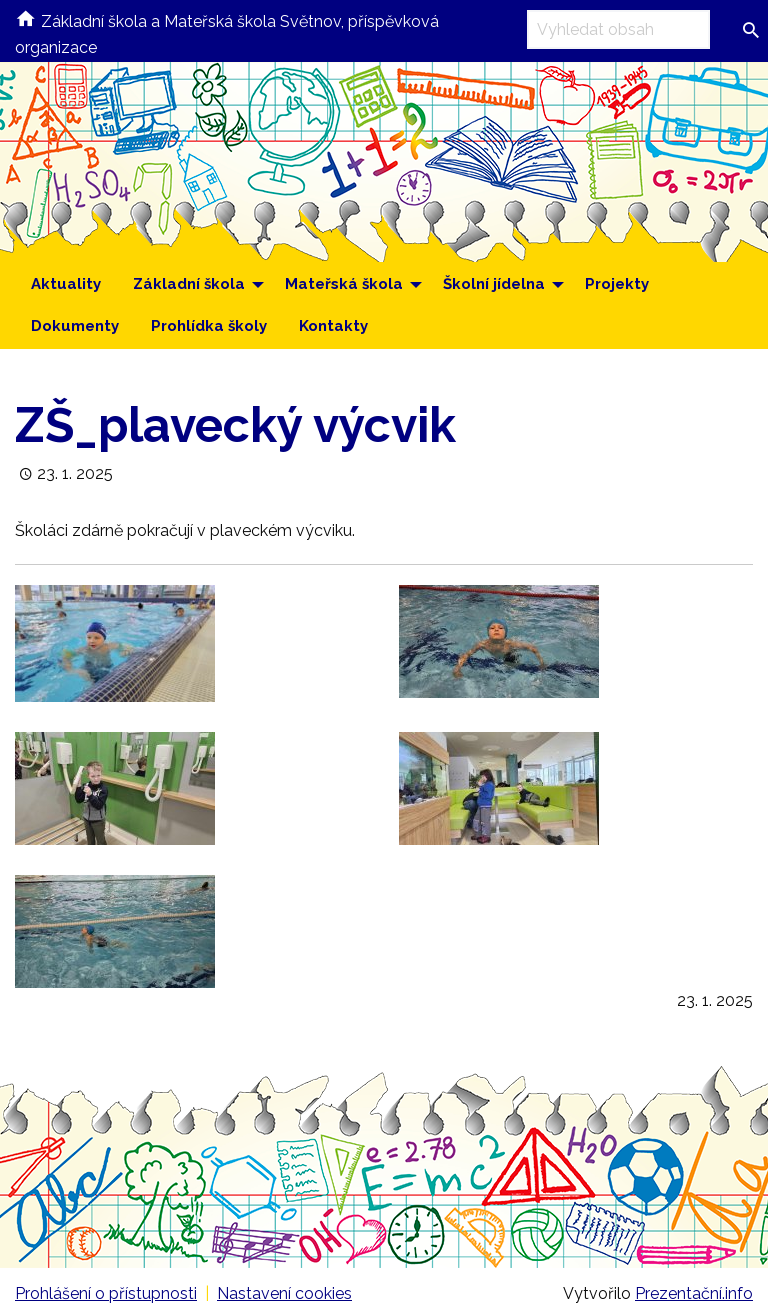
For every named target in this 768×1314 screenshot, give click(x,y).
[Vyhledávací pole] (618, 29)
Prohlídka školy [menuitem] (209, 326)
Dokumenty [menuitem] (75, 326)
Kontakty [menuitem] (333, 326)
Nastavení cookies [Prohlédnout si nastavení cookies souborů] (284, 1293)
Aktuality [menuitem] (66, 284)
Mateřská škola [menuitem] (344, 284)
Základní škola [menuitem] (189, 284)
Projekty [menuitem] (617, 284)
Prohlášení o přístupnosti (106, 1293)
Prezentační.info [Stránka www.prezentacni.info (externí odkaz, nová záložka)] (694, 1293)
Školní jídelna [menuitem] (494, 284)
